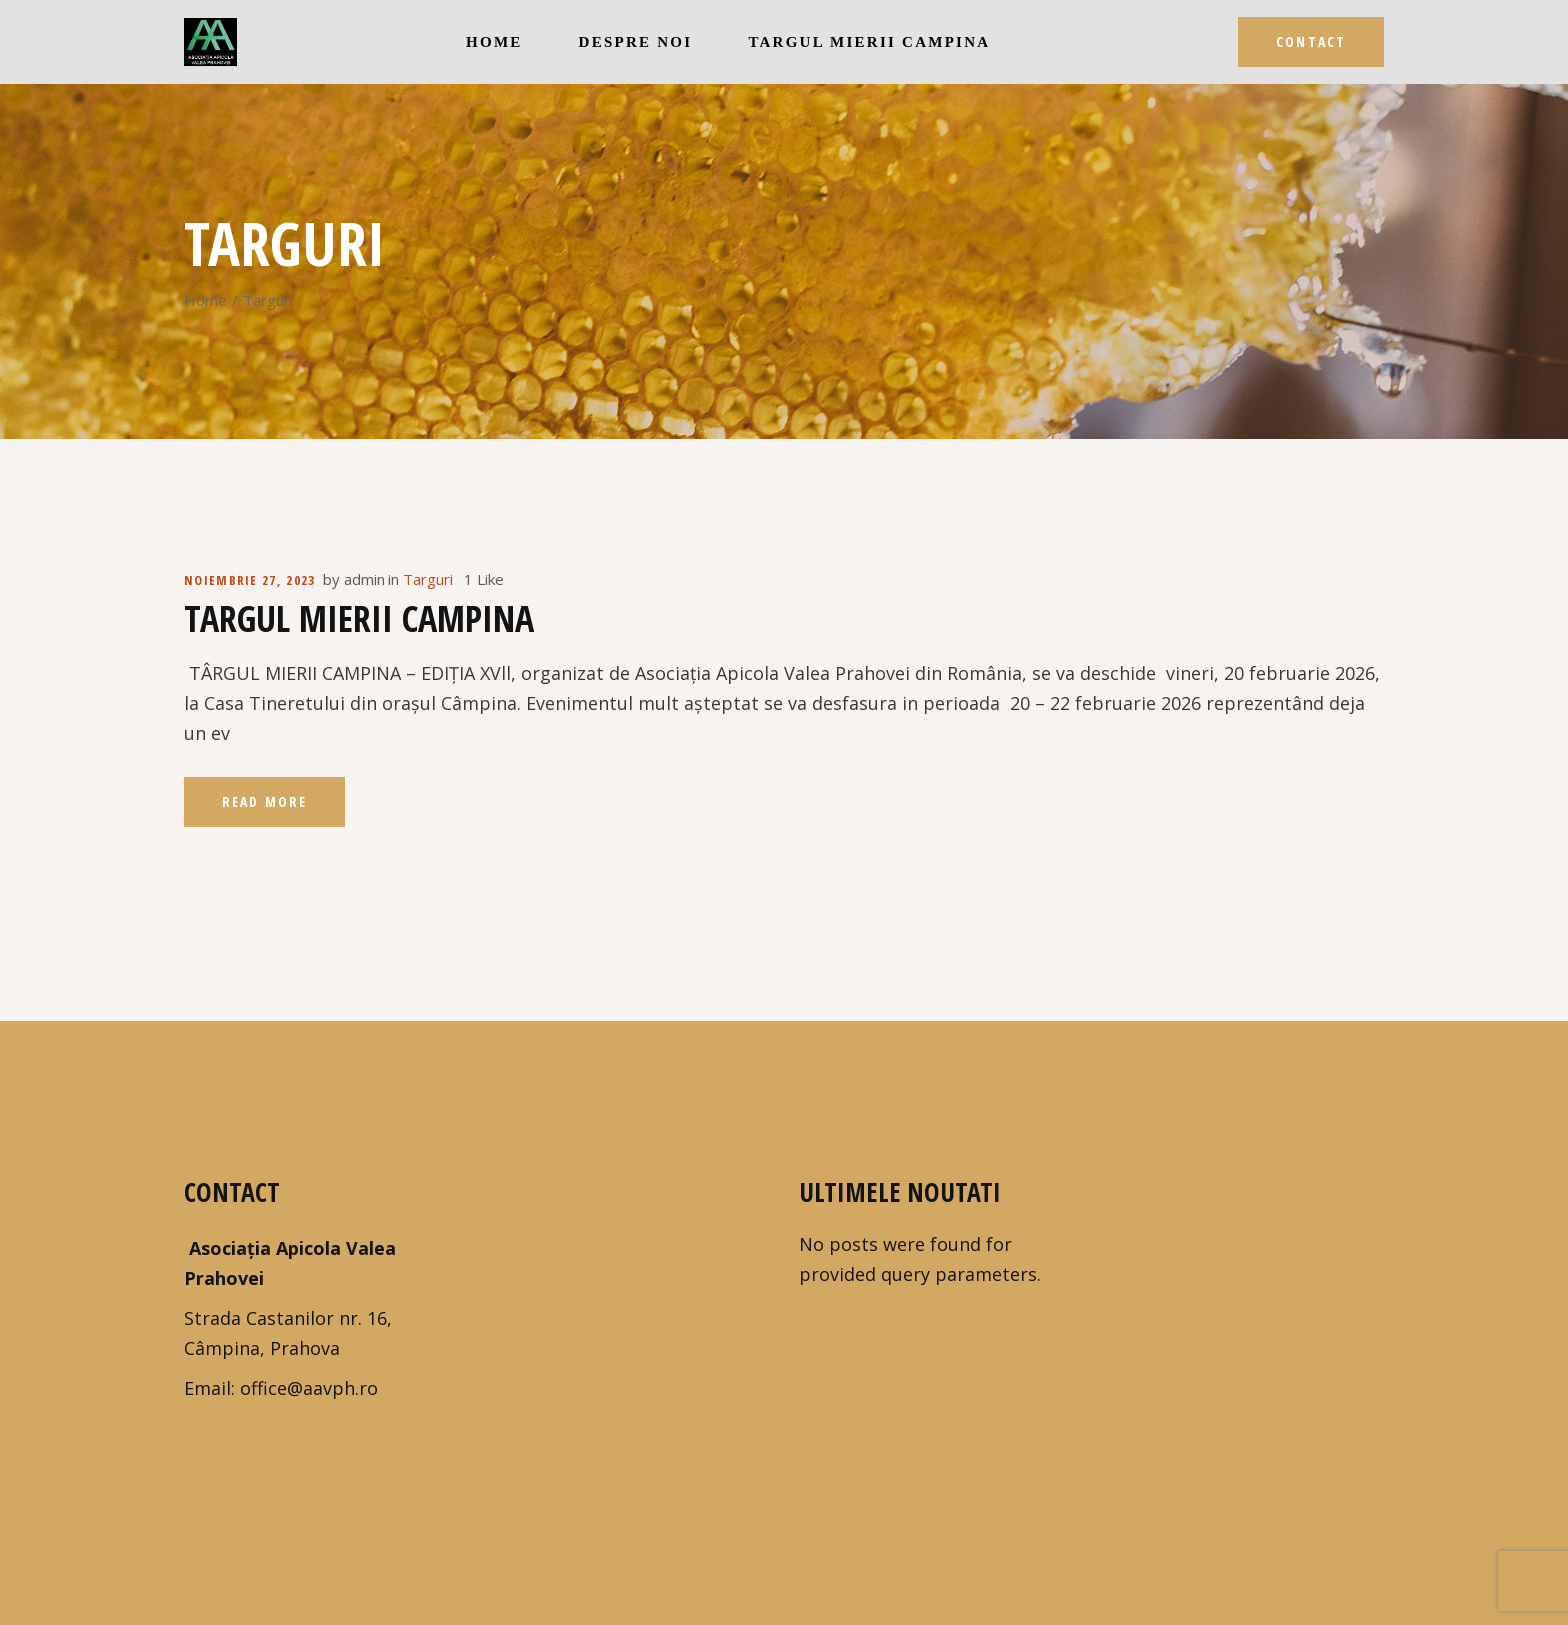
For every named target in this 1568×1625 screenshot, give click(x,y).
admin (364, 579)
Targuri (428, 579)
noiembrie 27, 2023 (249, 580)
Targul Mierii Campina (359, 618)
